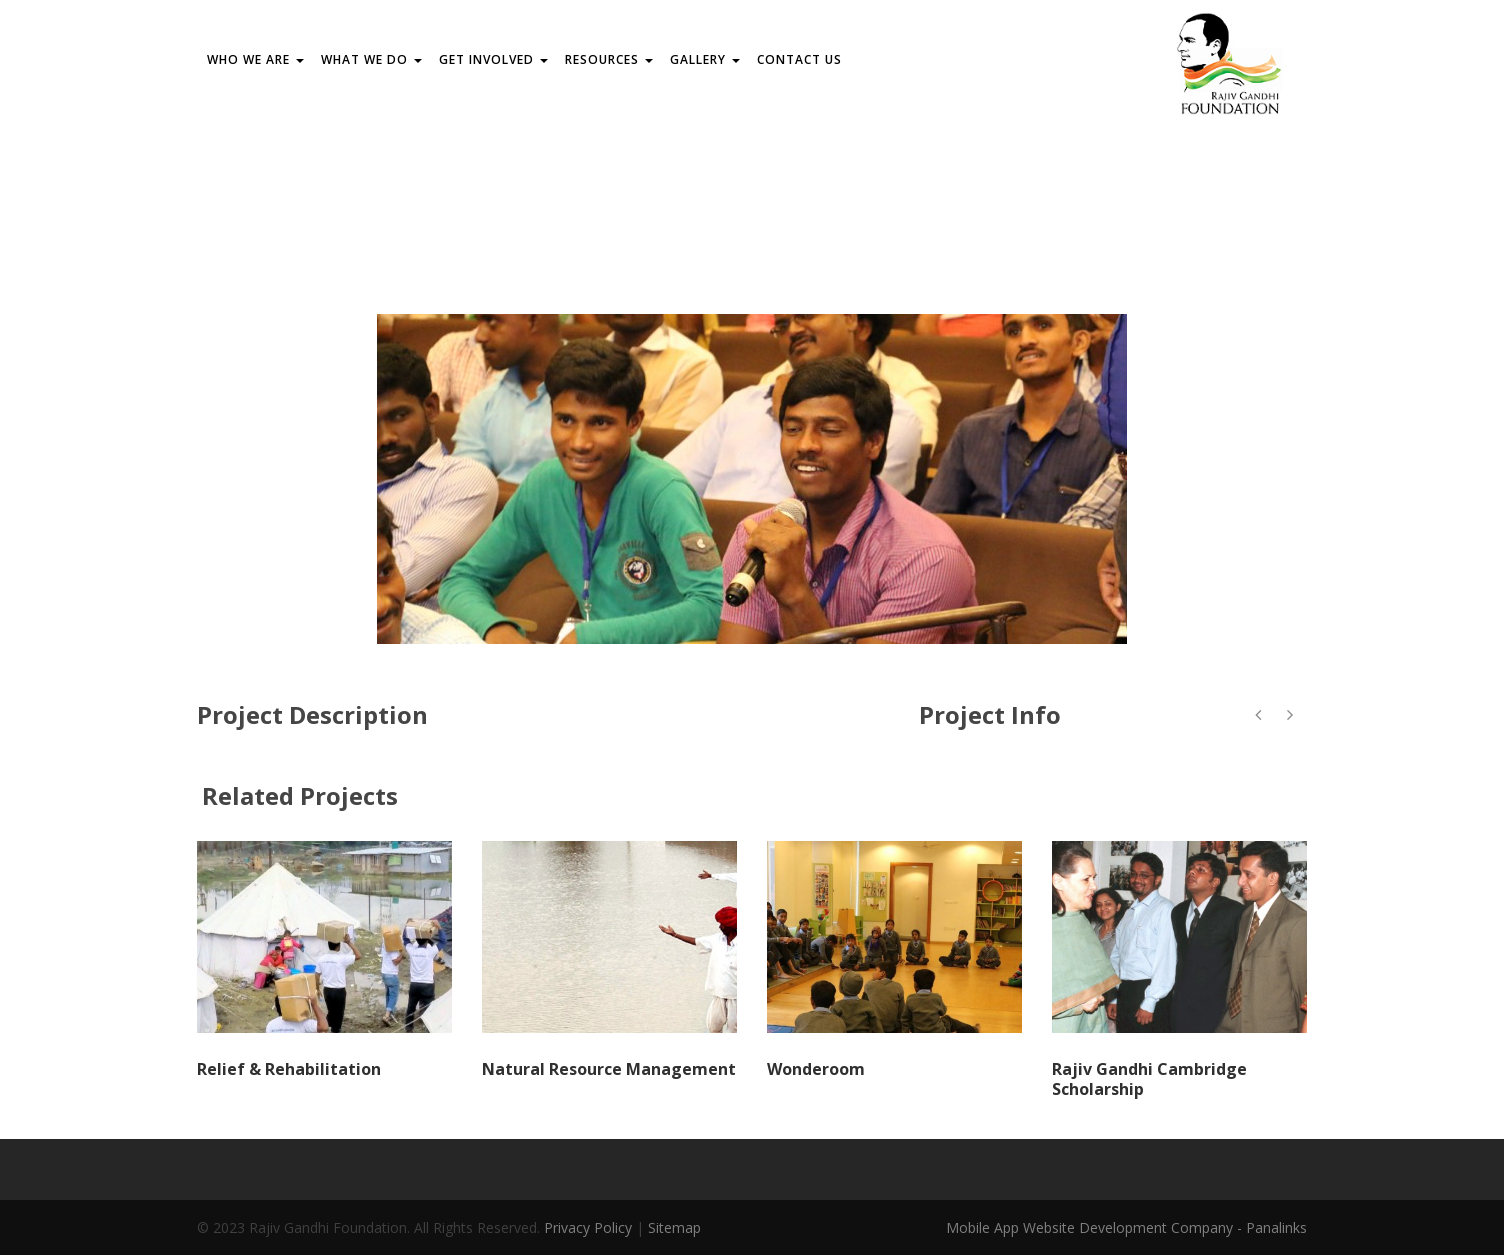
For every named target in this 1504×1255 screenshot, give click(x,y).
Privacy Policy (588, 1227)
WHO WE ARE (255, 59)
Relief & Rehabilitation (289, 1069)
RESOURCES (609, 59)
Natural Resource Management (609, 1069)
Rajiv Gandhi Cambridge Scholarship (1149, 1079)
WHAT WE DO (371, 59)
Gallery (705, 59)
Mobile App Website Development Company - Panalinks (1126, 1227)
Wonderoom (816, 1069)
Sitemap (674, 1227)
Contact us (799, 59)
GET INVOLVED (493, 59)
